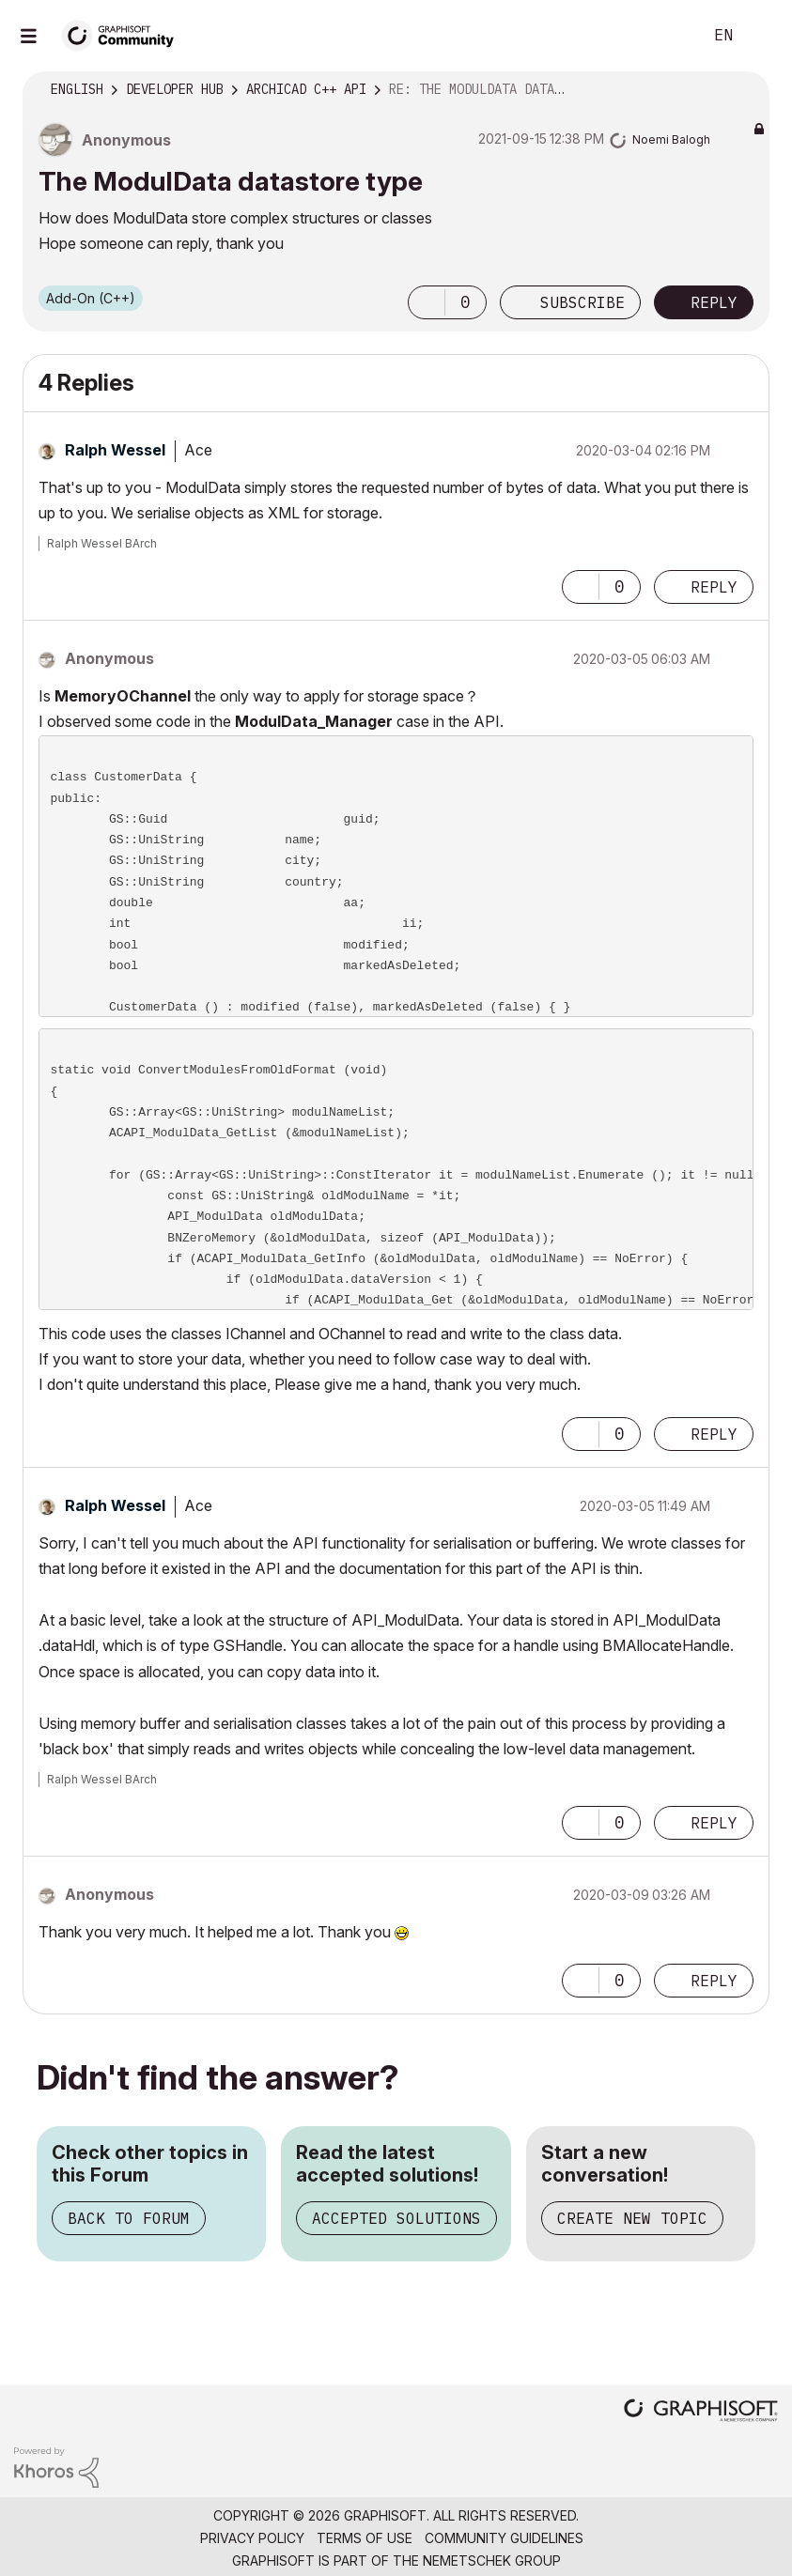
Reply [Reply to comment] (714, 587)
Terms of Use (364, 2538)
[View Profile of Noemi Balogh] (671, 139)
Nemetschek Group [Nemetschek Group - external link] (492, 2560)
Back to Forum (129, 2218)
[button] (426, 302)
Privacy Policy (252, 2538)
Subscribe (582, 302)
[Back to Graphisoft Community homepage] (124, 34)
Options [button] (743, 90)
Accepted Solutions (396, 2218)
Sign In (762, 35)
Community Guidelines (504, 2538)
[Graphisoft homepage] (701, 2412)
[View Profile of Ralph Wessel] (115, 449)
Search (667, 36)
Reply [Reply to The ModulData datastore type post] (714, 302)
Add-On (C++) (90, 298)
